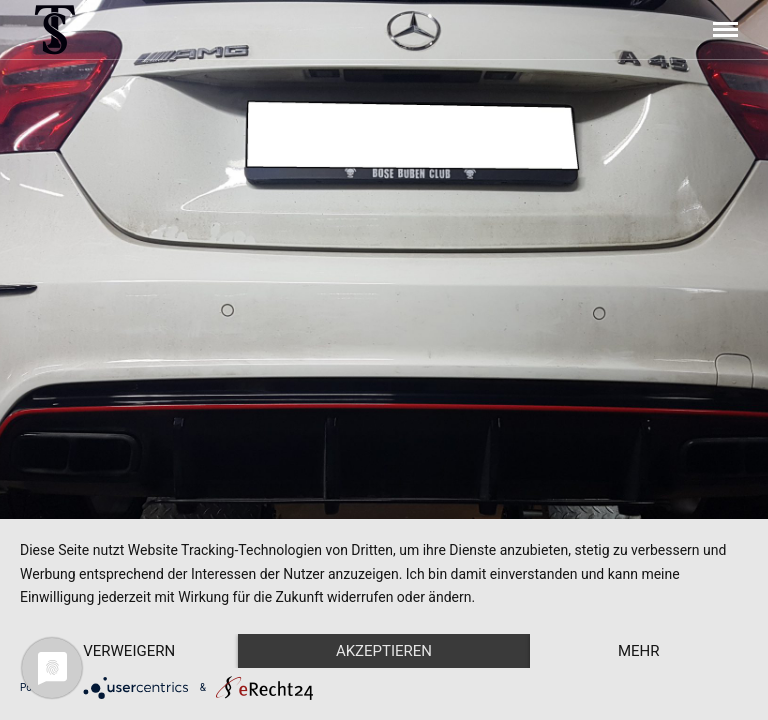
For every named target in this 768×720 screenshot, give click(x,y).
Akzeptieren (384, 651)
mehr (639, 651)
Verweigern (129, 651)
